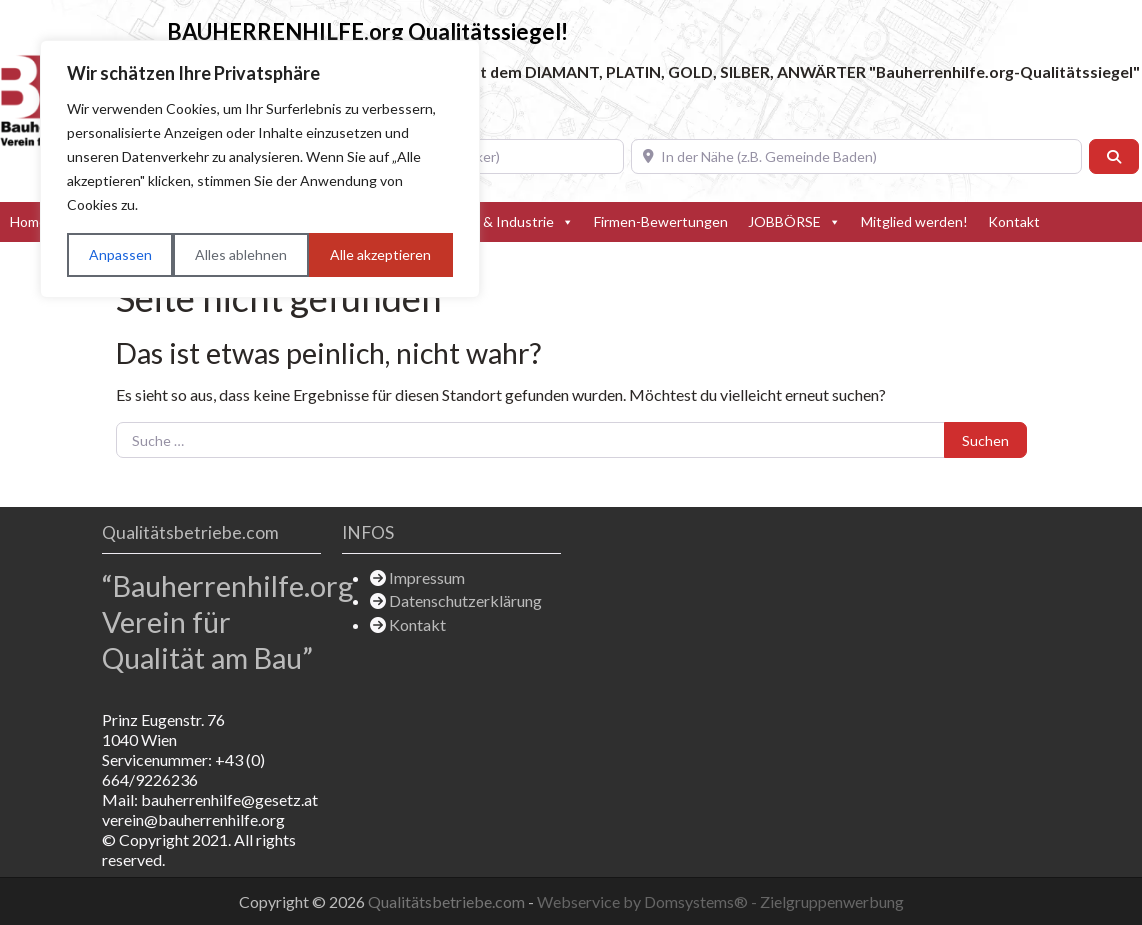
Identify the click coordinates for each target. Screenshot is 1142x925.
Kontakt (1014, 221)
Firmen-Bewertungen (661, 221)
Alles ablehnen (241, 254)
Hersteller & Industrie (495, 222)
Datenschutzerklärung (465, 600)
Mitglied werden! (914, 221)
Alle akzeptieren (380, 254)
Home (28, 221)
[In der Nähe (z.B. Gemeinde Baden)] (856, 157)
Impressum (427, 577)
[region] (260, 169)
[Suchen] (1114, 157)
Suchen (985, 440)
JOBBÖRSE (794, 222)
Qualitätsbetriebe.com (448, 901)
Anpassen (120, 254)
